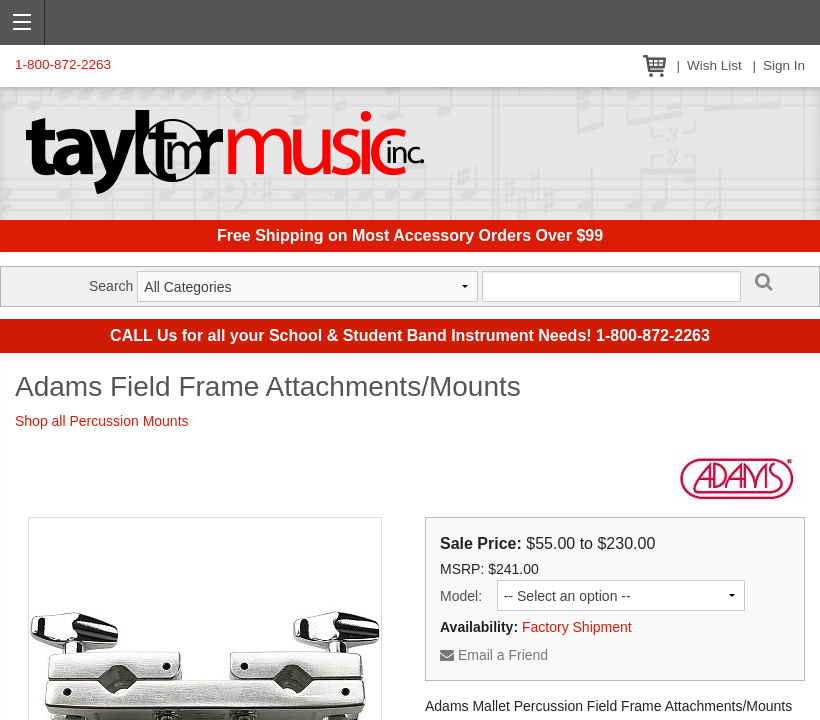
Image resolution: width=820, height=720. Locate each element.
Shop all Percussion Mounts (102, 421)
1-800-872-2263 (63, 64)
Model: (461, 596)
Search (111, 286)
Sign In (784, 65)
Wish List (714, 65)
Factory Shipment (577, 627)
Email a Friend (494, 655)
